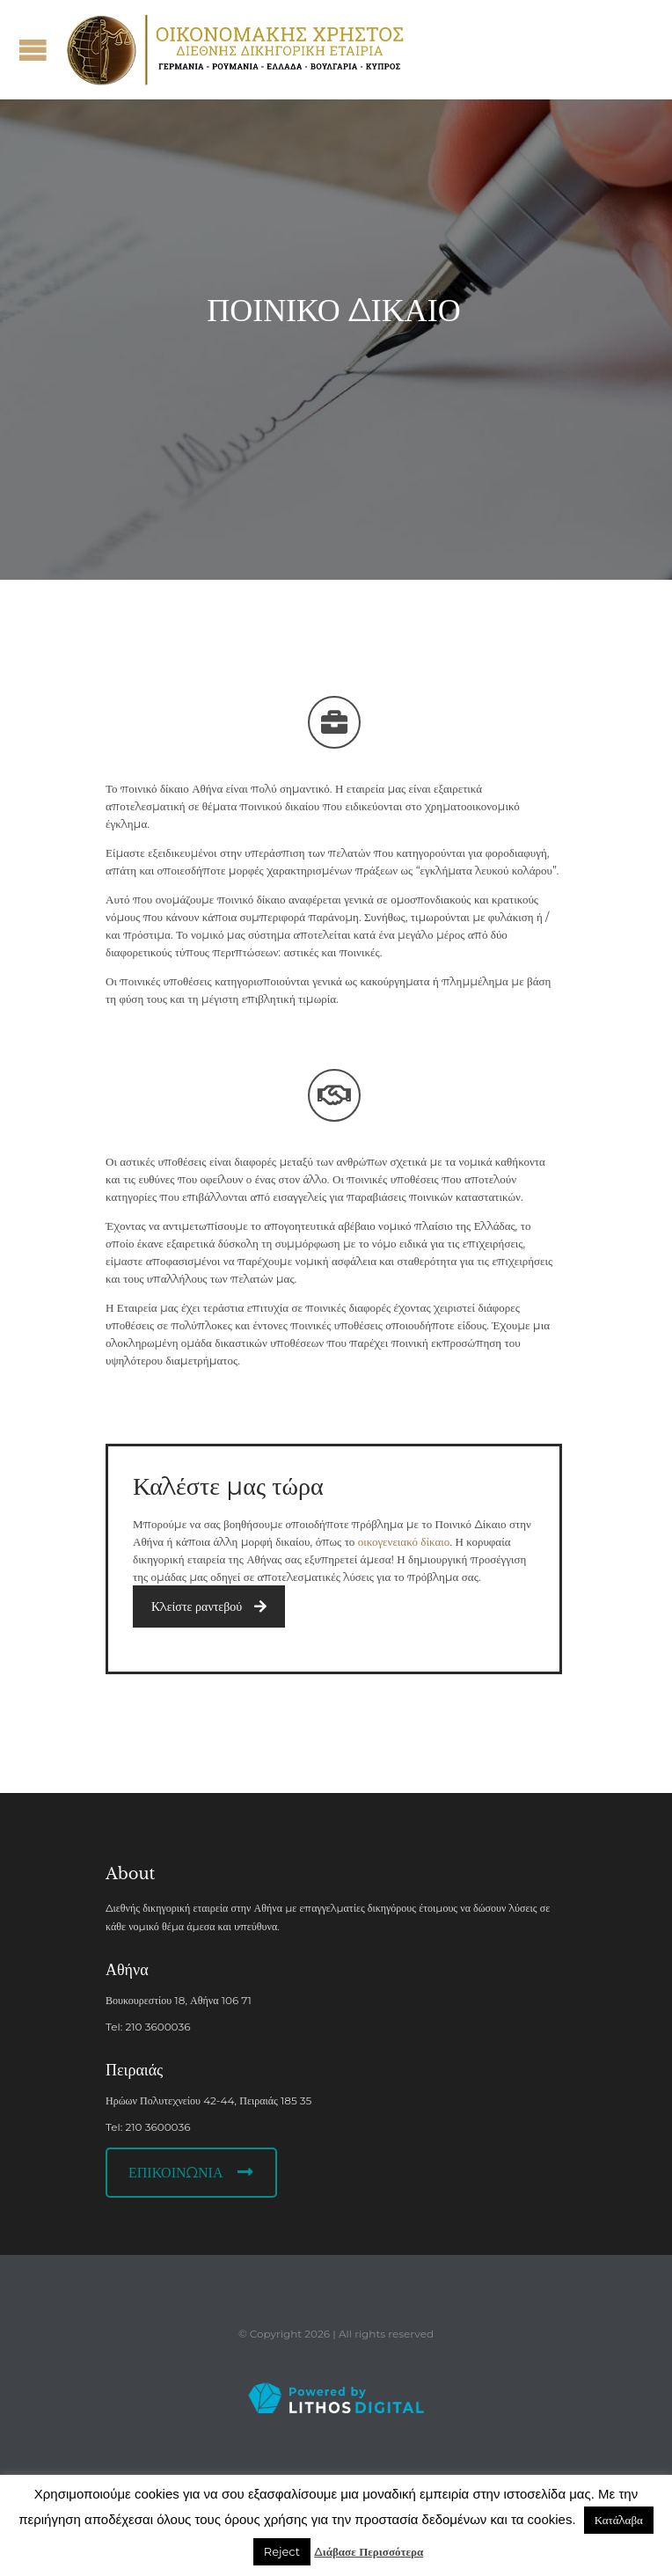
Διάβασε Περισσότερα (368, 2551)
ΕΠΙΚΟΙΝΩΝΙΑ (190, 2172)
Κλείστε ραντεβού (209, 1606)
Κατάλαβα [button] (619, 2520)
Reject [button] (282, 2551)
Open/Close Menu (33, 49)
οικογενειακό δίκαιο (403, 1541)
